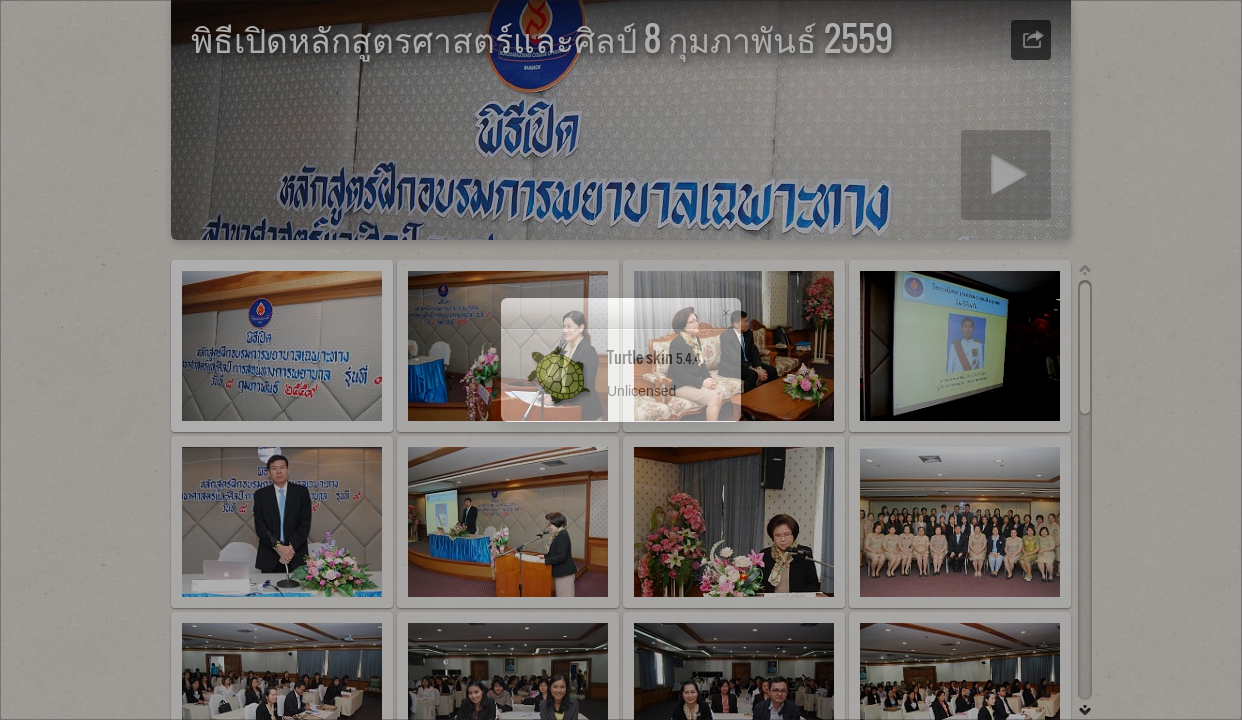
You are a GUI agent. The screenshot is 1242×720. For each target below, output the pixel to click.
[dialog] (621, 360)
